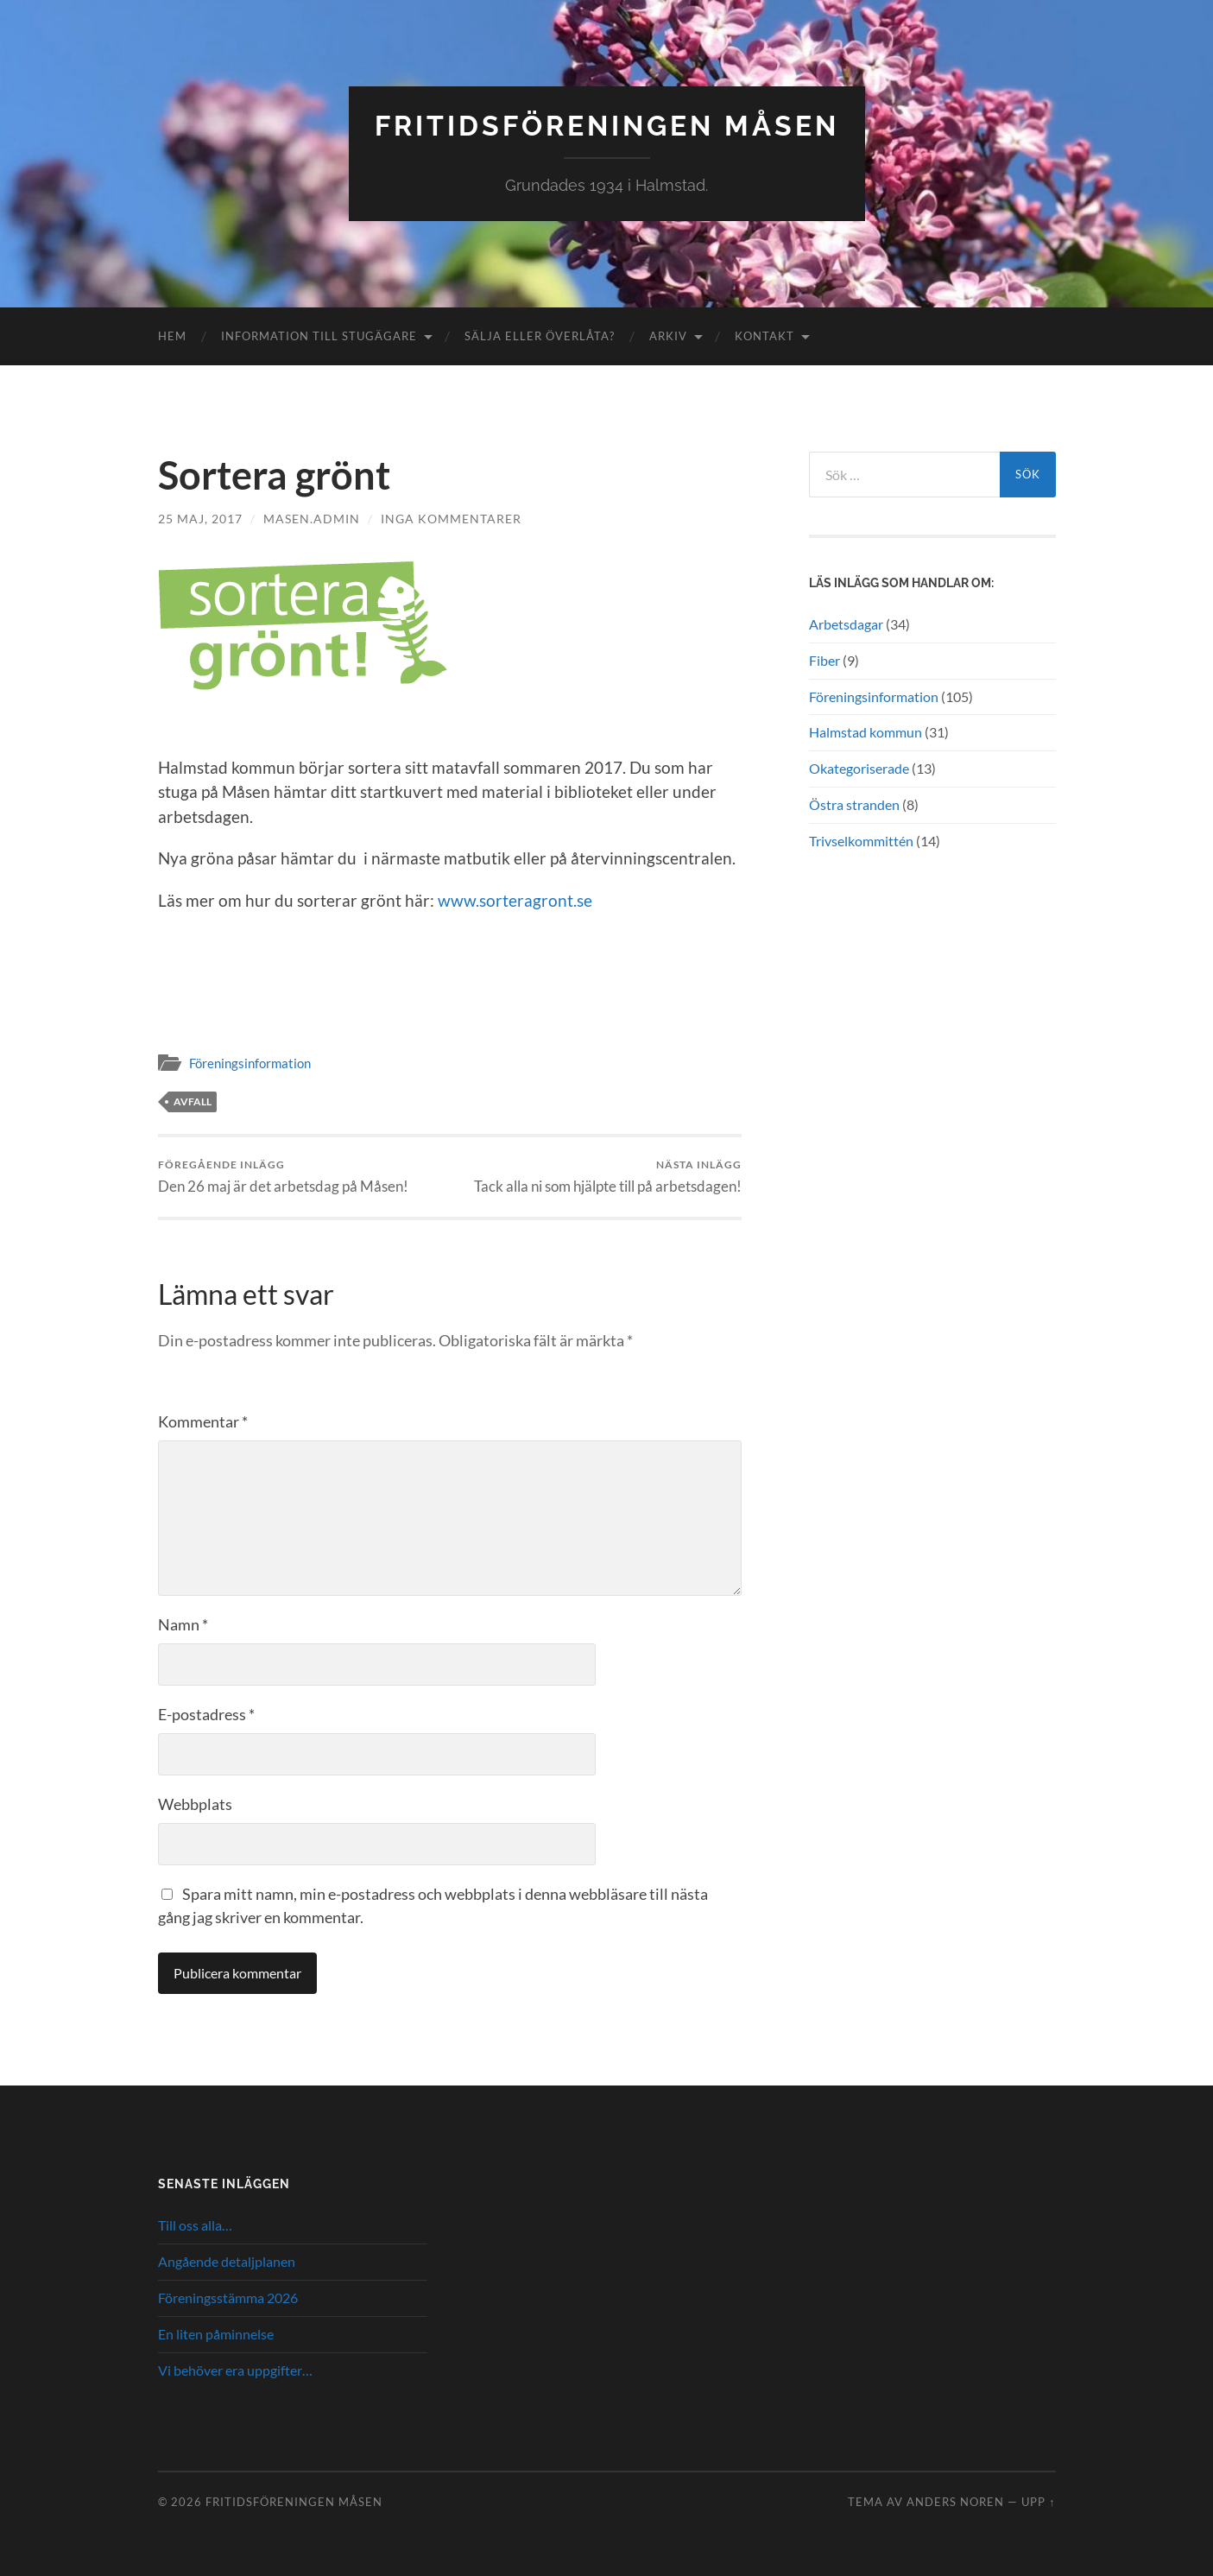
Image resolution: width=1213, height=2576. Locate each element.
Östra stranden (854, 804)
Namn (183, 1624)
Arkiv (668, 336)
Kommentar (203, 1421)
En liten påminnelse (216, 2334)
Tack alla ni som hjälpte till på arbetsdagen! (608, 1176)
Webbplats (195, 1803)
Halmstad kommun (865, 732)
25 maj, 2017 (200, 518)
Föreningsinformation (250, 1063)
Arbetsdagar (846, 624)
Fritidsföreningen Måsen (607, 126)
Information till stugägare (319, 336)
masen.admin (311, 518)
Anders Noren (955, 2502)
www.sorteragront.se (515, 900)
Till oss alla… (195, 2225)
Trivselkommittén (861, 840)
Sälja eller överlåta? (539, 336)
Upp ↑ (1038, 2502)
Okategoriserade (859, 768)
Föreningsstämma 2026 (228, 2297)
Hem (172, 336)
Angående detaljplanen (226, 2261)
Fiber (824, 660)
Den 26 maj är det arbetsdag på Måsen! (283, 1176)
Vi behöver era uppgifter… (235, 2370)
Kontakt (764, 336)
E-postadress (206, 1714)
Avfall (193, 1101)
